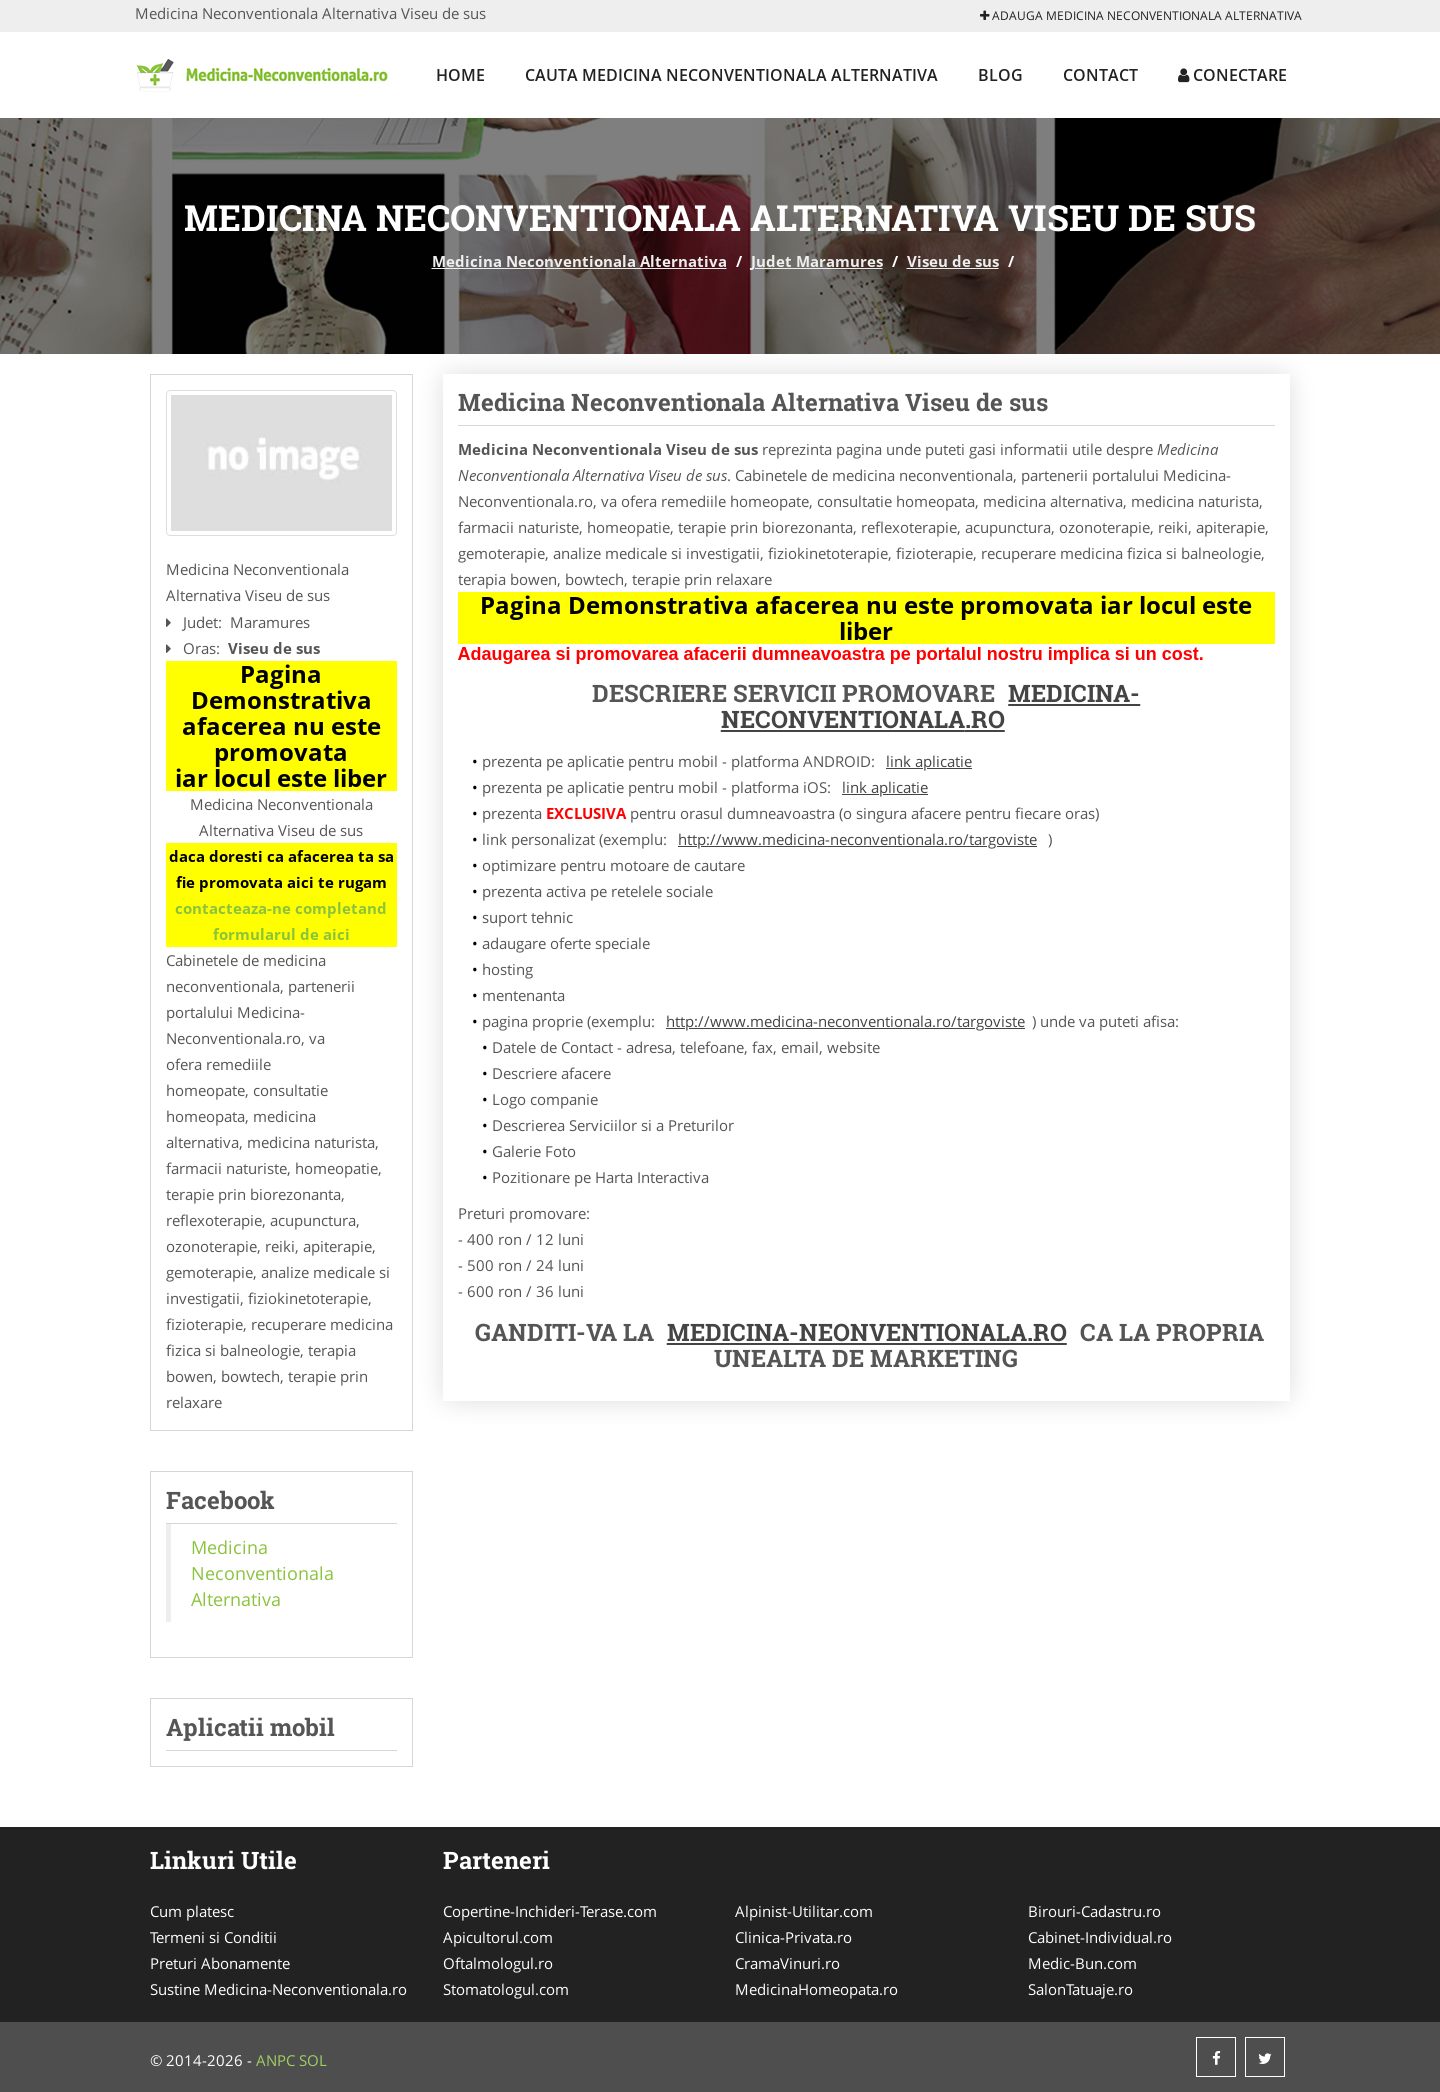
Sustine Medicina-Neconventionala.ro (278, 1989)
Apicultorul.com (498, 1937)
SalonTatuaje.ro (1080, 1989)
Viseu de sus (953, 261)
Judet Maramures (817, 261)
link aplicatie (929, 761)
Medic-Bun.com (1082, 1963)
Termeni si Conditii (213, 1937)
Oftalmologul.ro (498, 1963)
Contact (1100, 75)
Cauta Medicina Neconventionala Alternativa (731, 75)
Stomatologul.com (506, 1989)
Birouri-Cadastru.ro (1094, 1911)
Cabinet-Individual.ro (1100, 1937)
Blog (1000, 75)
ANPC (275, 2060)
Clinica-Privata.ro (793, 1937)
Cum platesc (192, 1911)
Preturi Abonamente (220, 1963)
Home (460, 75)
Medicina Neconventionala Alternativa (579, 261)
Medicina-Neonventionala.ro (867, 1332)
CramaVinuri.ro (787, 1963)
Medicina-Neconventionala (931, 706)
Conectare (1232, 75)
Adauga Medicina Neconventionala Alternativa (1141, 15)
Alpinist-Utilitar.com (804, 1911)
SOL (313, 2060)
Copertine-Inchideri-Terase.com (550, 1911)
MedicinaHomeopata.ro (816, 1989)
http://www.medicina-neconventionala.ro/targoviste (857, 839)
